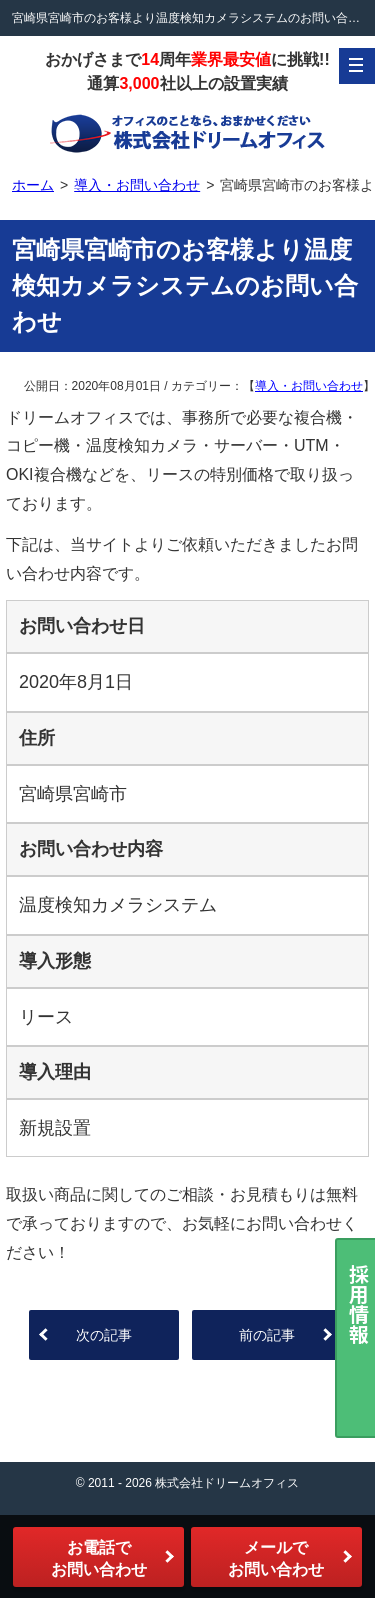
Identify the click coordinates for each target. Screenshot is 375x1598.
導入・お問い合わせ (309, 386)
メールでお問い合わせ (276, 1558)
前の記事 (267, 1335)
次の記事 (104, 1335)
